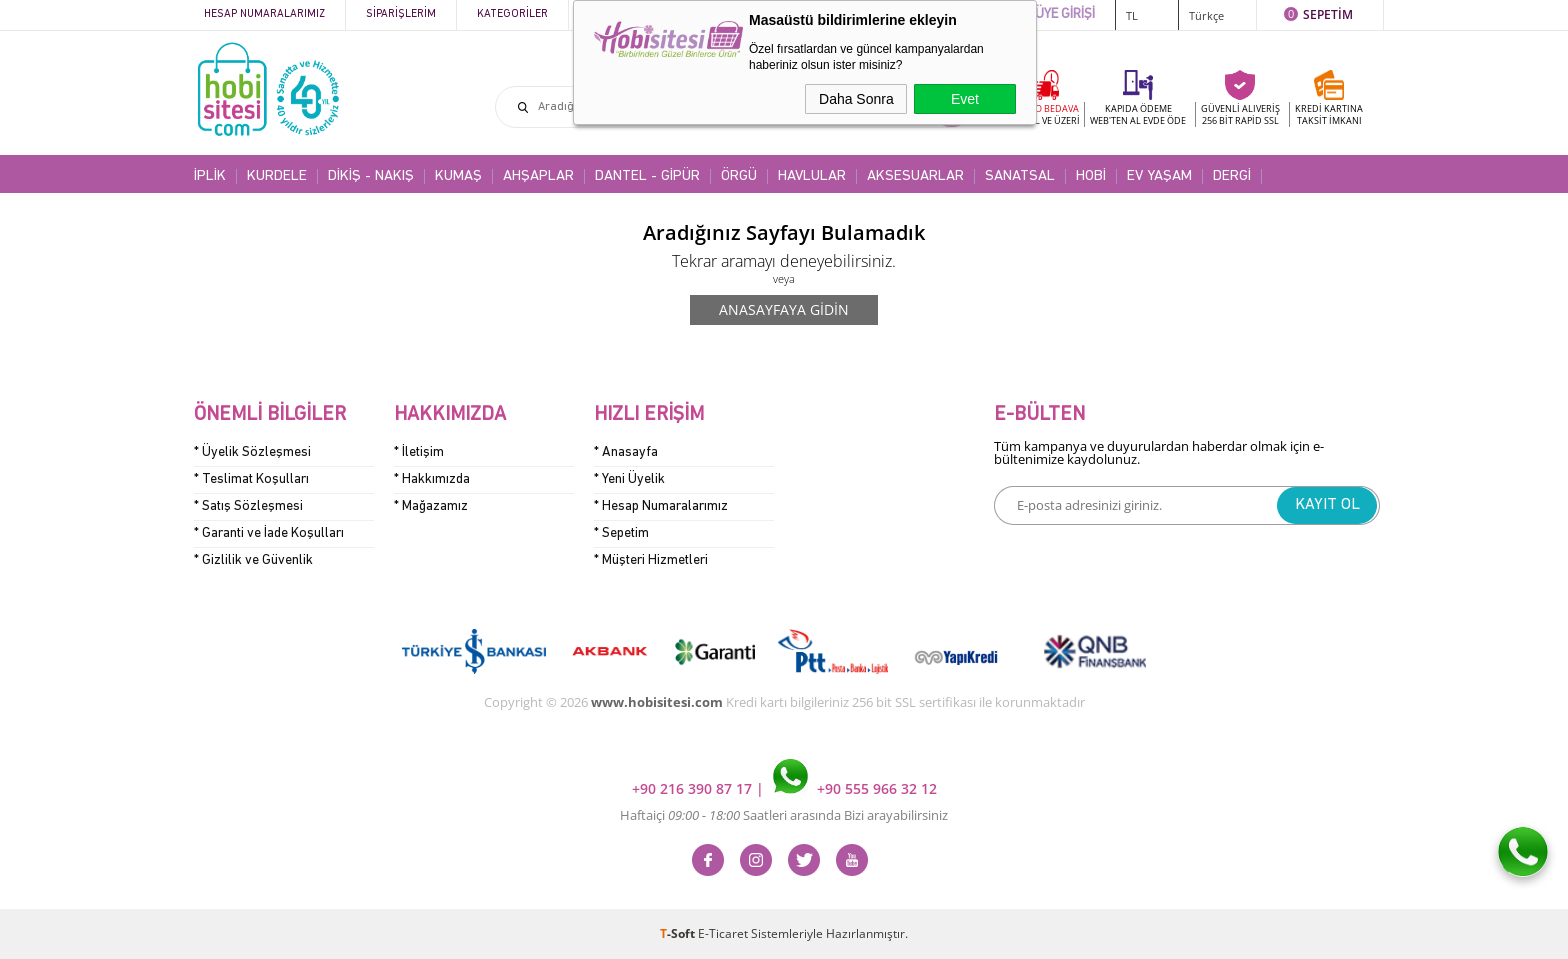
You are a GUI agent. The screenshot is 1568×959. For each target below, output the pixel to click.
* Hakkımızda (432, 479)
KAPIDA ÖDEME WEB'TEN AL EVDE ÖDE (1138, 114)
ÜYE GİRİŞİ (1065, 14)
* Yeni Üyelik (629, 479)
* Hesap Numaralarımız (661, 506)
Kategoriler (512, 14)
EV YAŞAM (1159, 176)
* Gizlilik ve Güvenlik (253, 560)
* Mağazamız (431, 506)
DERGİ (1232, 176)
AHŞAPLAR (538, 176)
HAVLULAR (812, 176)
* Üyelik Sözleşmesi (252, 452)
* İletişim (419, 452)
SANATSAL (1020, 176)
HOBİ (1091, 176)
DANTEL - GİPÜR (647, 176)
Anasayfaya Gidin (784, 309)
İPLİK (210, 176)
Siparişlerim (401, 14)
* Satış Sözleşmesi (248, 506)
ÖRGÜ (739, 176)
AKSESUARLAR (915, 176)
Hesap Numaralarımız (264, 14)
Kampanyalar (625, 14)
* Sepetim (621, 533)
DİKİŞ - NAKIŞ (371, 176)
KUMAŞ (458, 176)
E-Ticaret (723, 933)
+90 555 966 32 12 (855, 788)
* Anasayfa (626, 452)
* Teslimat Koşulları (251, 479)
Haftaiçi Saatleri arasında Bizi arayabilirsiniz (784, 815)
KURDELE (277, 176)
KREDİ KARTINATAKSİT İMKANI (1329, 114)
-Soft (679, 933)
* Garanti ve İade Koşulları (269, 533)
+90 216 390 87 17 (694, 788)
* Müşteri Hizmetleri (651, 560)
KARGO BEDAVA (1044, 114)
